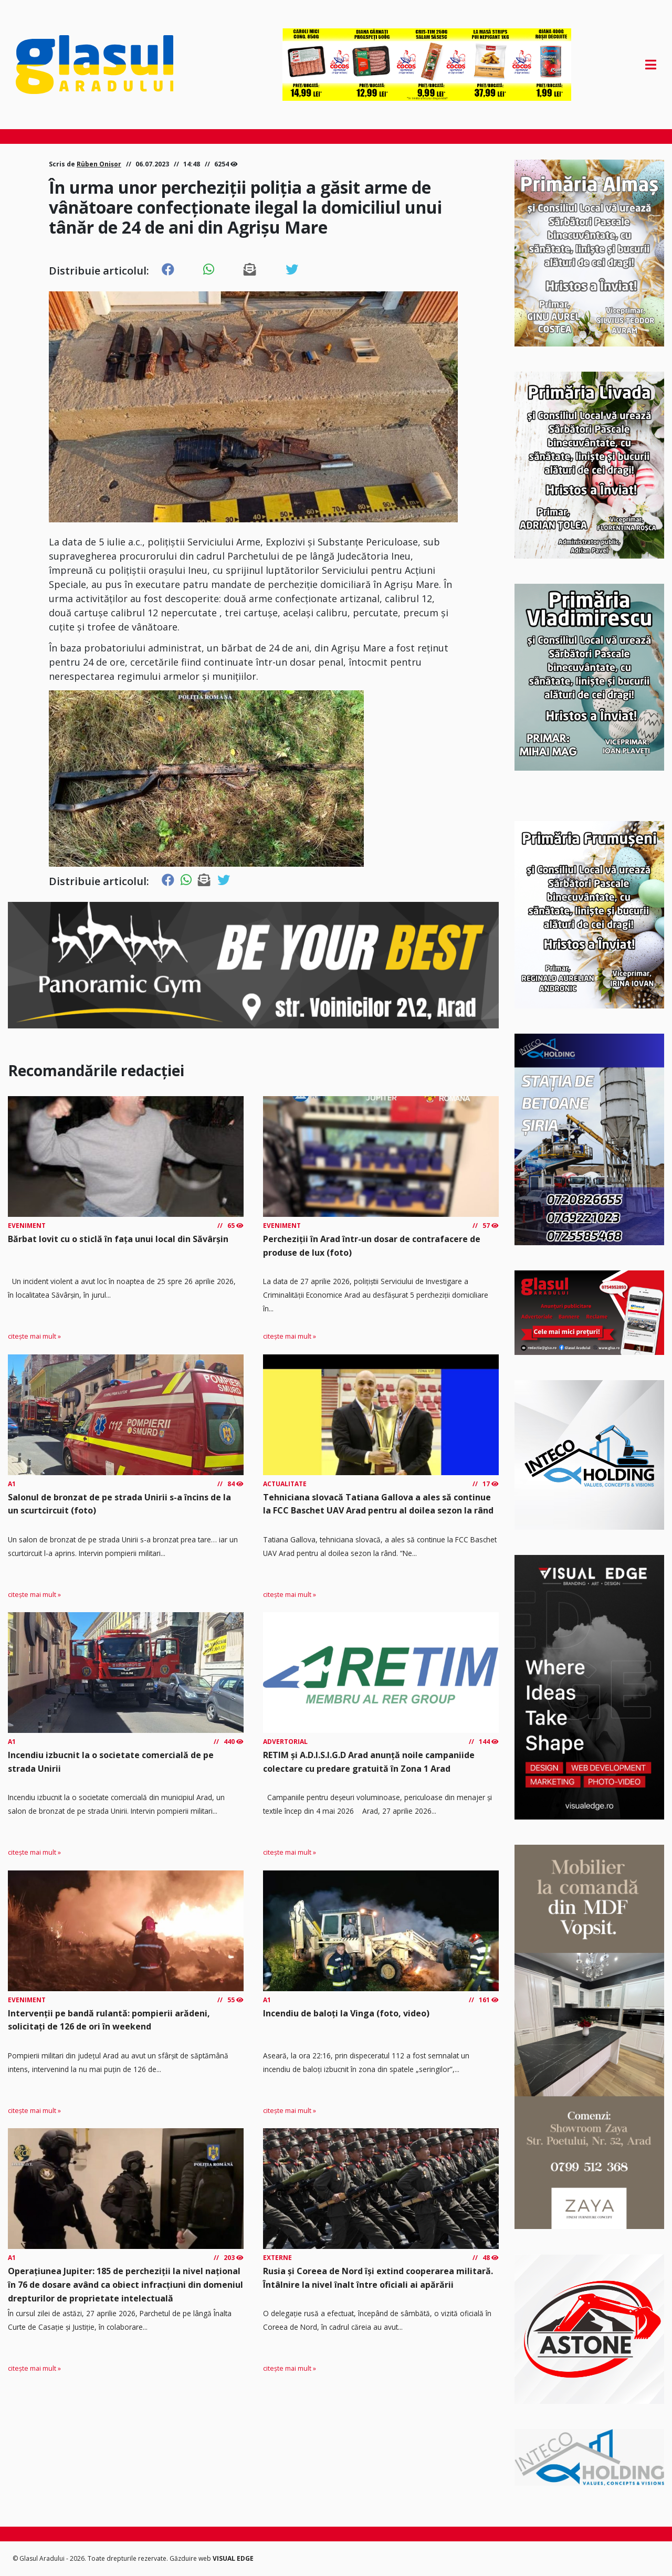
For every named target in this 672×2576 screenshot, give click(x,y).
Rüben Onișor (99, 164)
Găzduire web (191, 2558)
